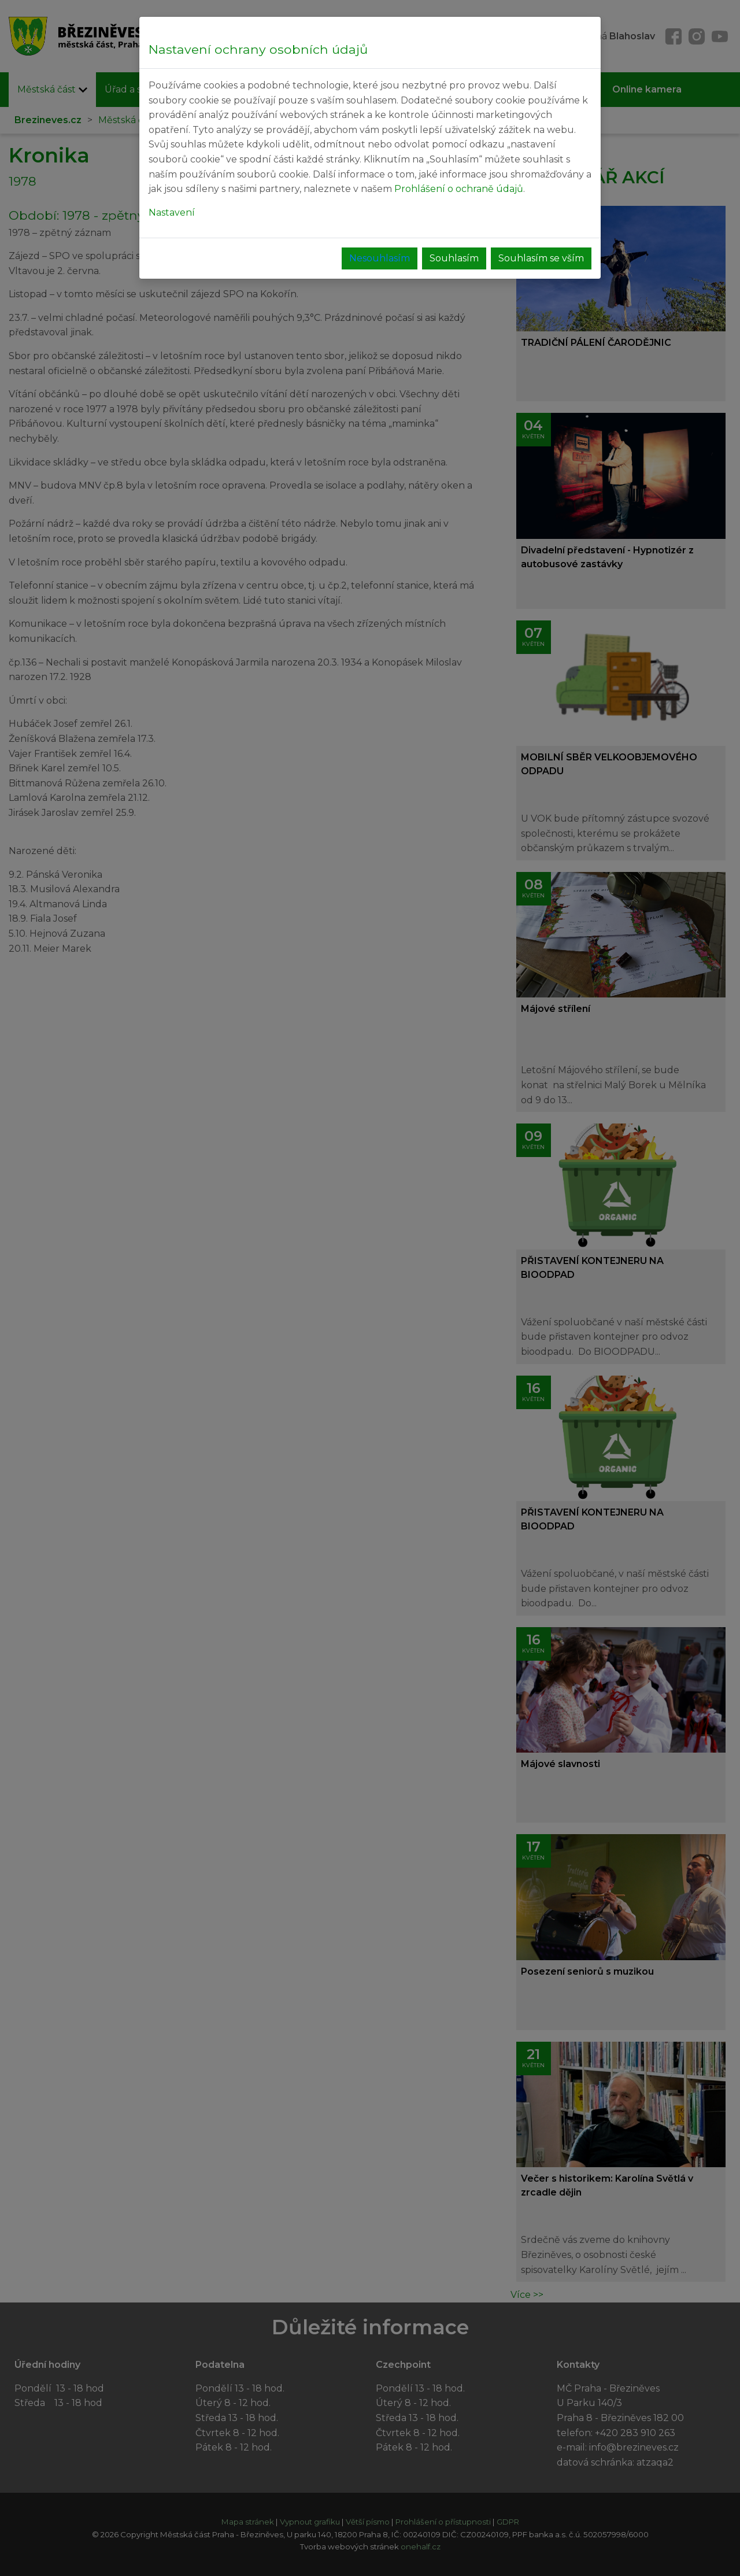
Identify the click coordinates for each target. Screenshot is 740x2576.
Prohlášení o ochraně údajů (458, 188)
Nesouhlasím (379, 258)
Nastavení (172, 212)
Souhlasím (454, 258)
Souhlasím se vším (541, 258)
